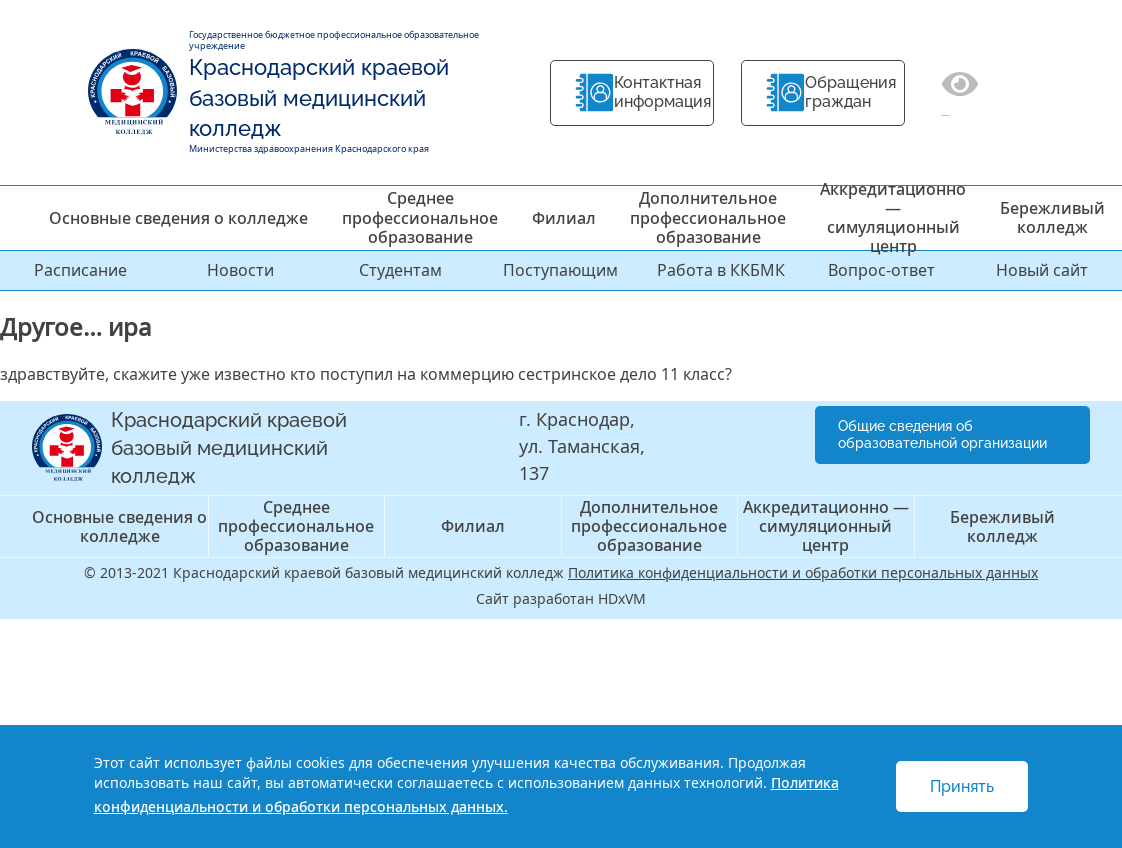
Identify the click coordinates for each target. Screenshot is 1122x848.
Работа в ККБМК (721, 270)
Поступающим (560, 270)
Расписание (80, 270)
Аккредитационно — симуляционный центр (893, 218)
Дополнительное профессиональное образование (708, 217)
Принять (962, 786)
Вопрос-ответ (881, 270)
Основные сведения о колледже (178, 218)
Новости (240, 270)
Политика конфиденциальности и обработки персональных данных (803, 572)
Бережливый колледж (1052, 217)
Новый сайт (1042, 270)
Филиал (564, 218)
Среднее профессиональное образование (420, 217)
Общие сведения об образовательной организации (942, 434)
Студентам (400, 270)
